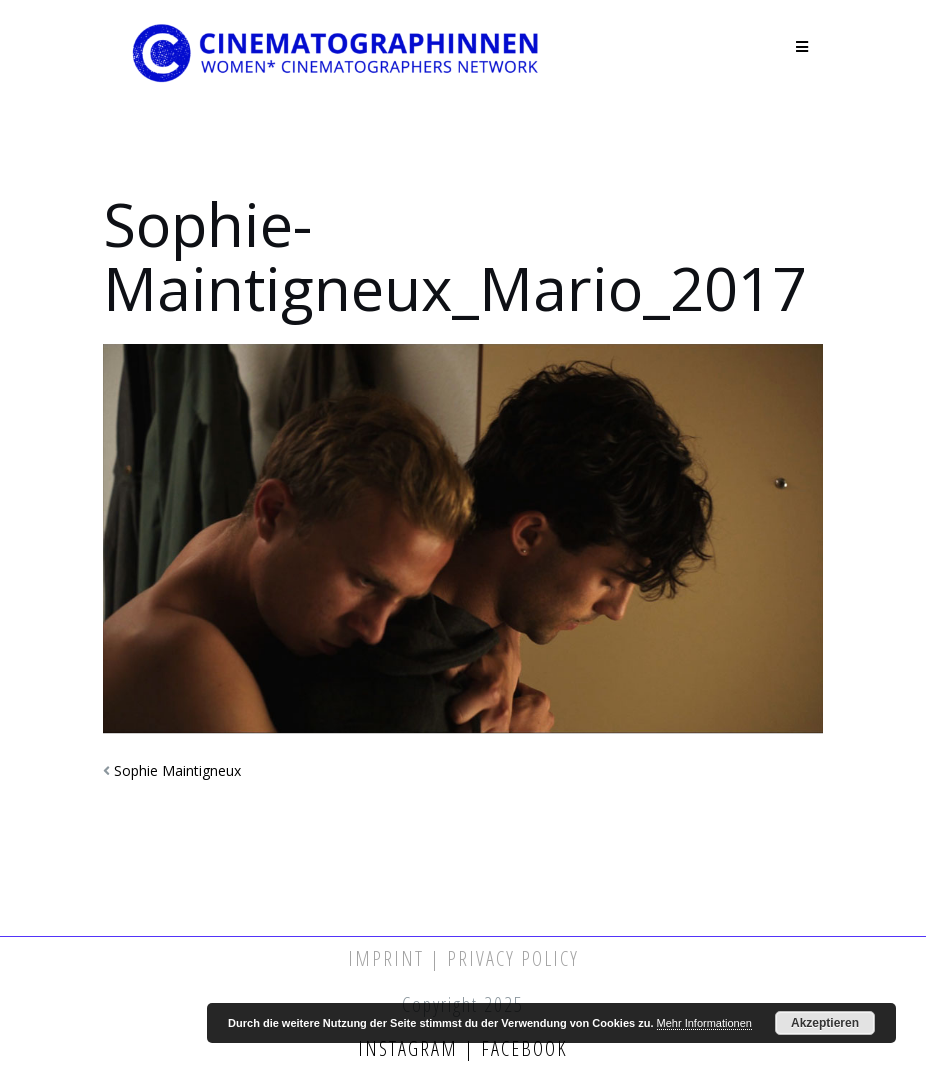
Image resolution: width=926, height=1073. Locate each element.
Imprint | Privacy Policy (463, 958)
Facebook (521, 1048)
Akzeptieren (825, 1023)
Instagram (411, 1048)
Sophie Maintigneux (177, 770)
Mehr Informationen (704, 1023)
